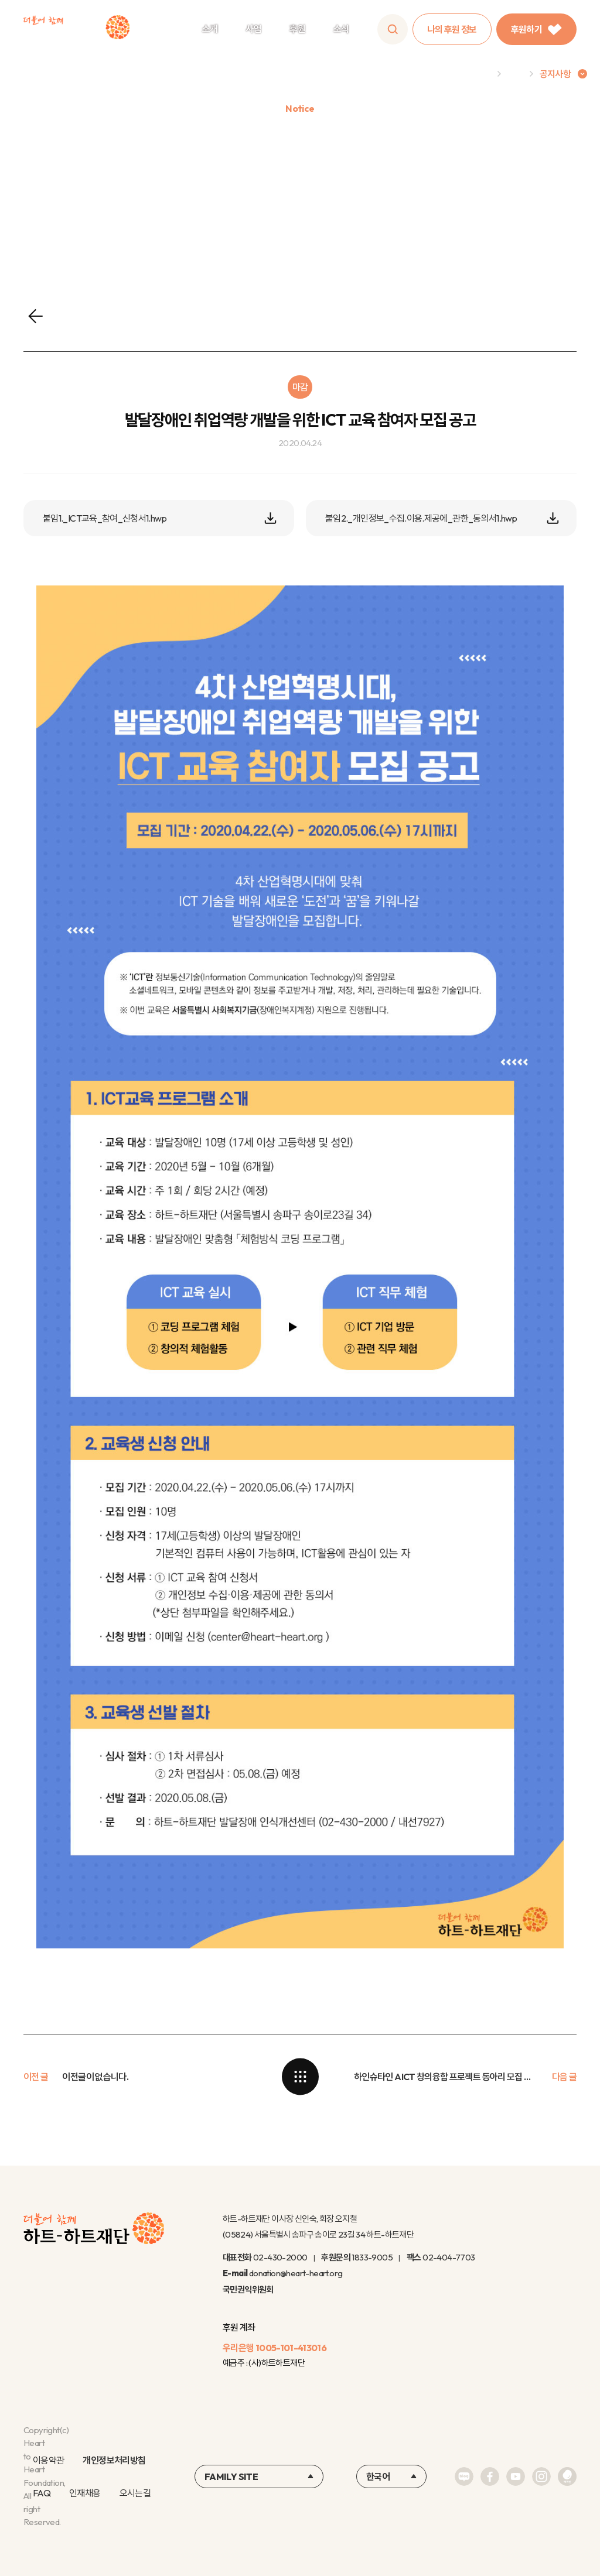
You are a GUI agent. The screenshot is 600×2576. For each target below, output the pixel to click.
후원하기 (536, 29)
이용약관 (48, 2460)
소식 (341, 29)
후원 (297, 29)
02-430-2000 (280, 2257)
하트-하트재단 (76, 29)
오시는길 (135, 2493)
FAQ (41, 2493)
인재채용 (84, 2493)
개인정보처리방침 (114, 2460)
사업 (253, 29)
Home (478, 74)
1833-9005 (372, 2257)
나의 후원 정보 (452, 29)
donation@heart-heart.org (296, 2273)
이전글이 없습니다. (95, 2076)
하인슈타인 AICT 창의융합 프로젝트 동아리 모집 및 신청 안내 (446, 2076)
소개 (210, 29)
